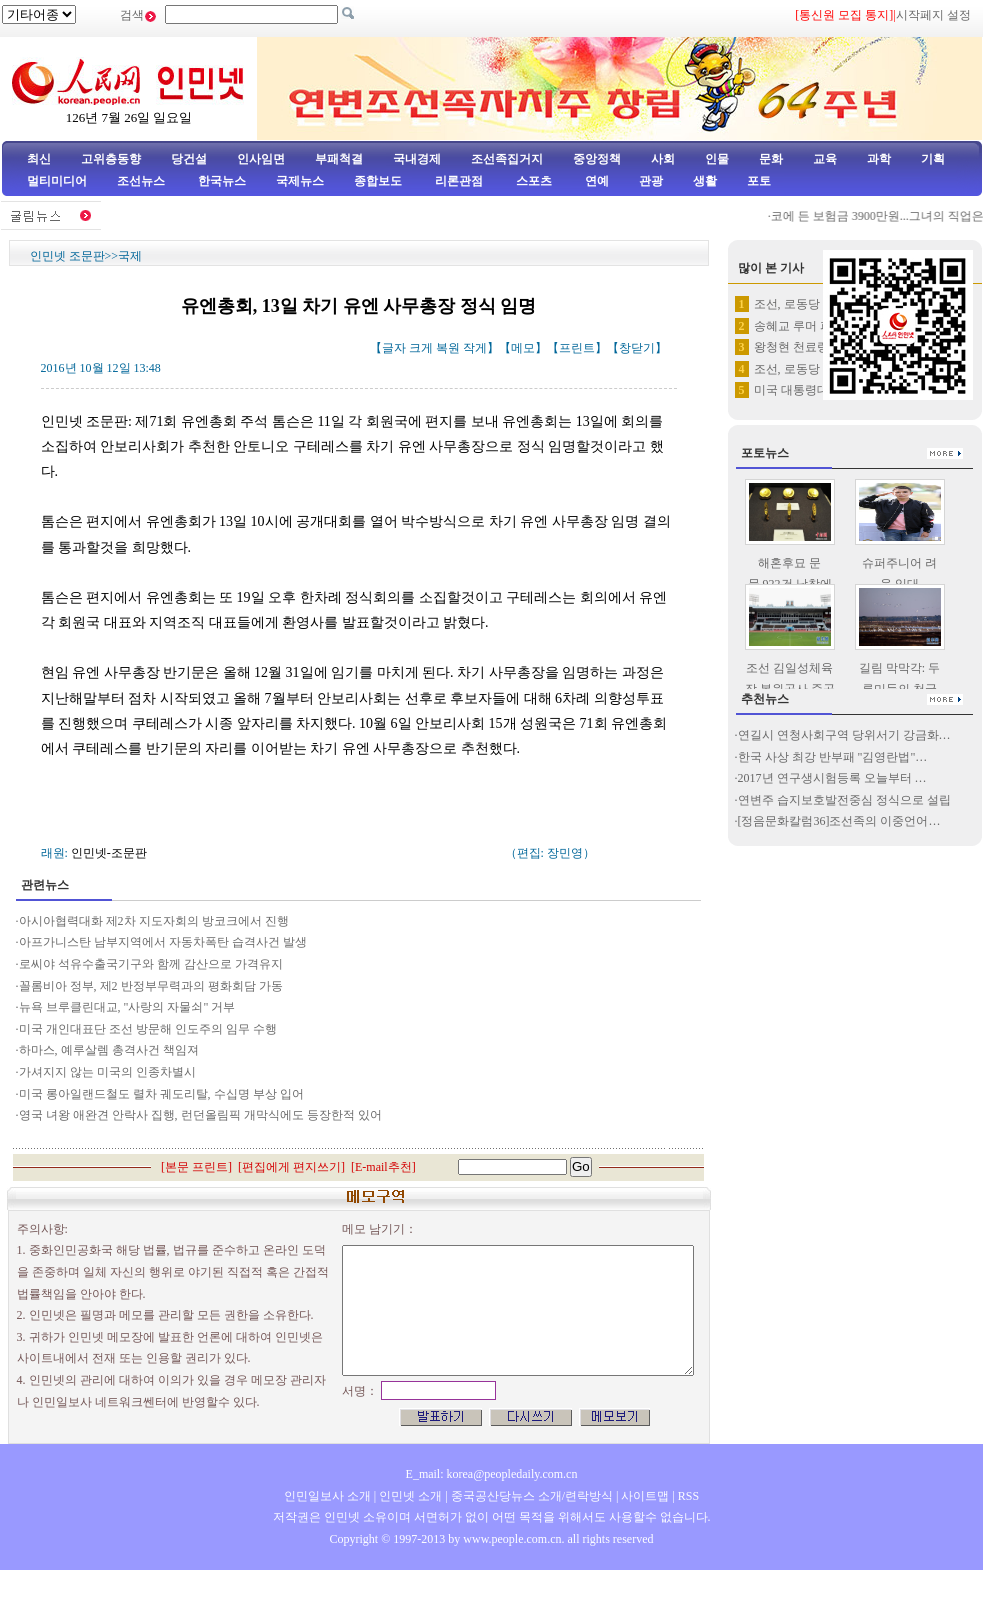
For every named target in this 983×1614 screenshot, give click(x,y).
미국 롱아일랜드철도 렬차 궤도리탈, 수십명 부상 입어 (161, 1094)
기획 (933, 159)
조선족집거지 (507, 159)
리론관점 (459, 181)
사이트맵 (645, 1496)
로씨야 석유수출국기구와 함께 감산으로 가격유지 (151, 964)
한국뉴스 (222, 181)
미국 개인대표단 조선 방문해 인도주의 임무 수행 (148, 1029)
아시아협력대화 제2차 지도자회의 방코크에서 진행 (154, 921)
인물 (717, 159)
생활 (705, 181)
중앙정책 (597, 159)
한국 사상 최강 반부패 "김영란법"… (833, 757)
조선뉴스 (142, 181)
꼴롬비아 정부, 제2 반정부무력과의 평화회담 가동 (151, 986)
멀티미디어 (57, 181)
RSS (688, 1496)
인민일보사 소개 (327, 1496)
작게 (475, 348)
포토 (759, 181)
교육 (825, 159)
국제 (130, 256)
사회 (663, 159)
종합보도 (378, 181)
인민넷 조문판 (67, 256)
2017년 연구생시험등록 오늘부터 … (832, 778)
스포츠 (532, 181)
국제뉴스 (300, 181)
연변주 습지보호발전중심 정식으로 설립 (844, 800)
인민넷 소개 (409, 1496)
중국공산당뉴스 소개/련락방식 (532, 1496)
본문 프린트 (196, 1167)
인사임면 (261, 159)
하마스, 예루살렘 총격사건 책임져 (109, 1050)
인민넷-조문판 (109, 853)
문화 (771, 159)
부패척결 (339, 159)
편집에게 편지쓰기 (291, 1167)
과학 (879, 159)
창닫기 (637, 348)
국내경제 (417, 159)
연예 (595, 181)
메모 (523, 348)
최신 (39, 159)
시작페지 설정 (933, 15)
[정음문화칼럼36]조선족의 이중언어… (839, 821)
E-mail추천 (383, 1167)
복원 (448, 348)
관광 (651, 181)
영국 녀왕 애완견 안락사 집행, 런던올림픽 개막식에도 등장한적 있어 (202, 1115)
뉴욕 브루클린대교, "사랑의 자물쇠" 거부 (127, 1007)
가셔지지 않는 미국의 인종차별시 (107, 1072)
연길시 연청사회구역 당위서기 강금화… (844, 735)
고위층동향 (111, 159)
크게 (421, 348)
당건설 (189, 159)
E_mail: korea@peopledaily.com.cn (492, 1474)
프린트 (577, 348)
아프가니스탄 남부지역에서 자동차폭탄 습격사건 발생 (163, 942)
